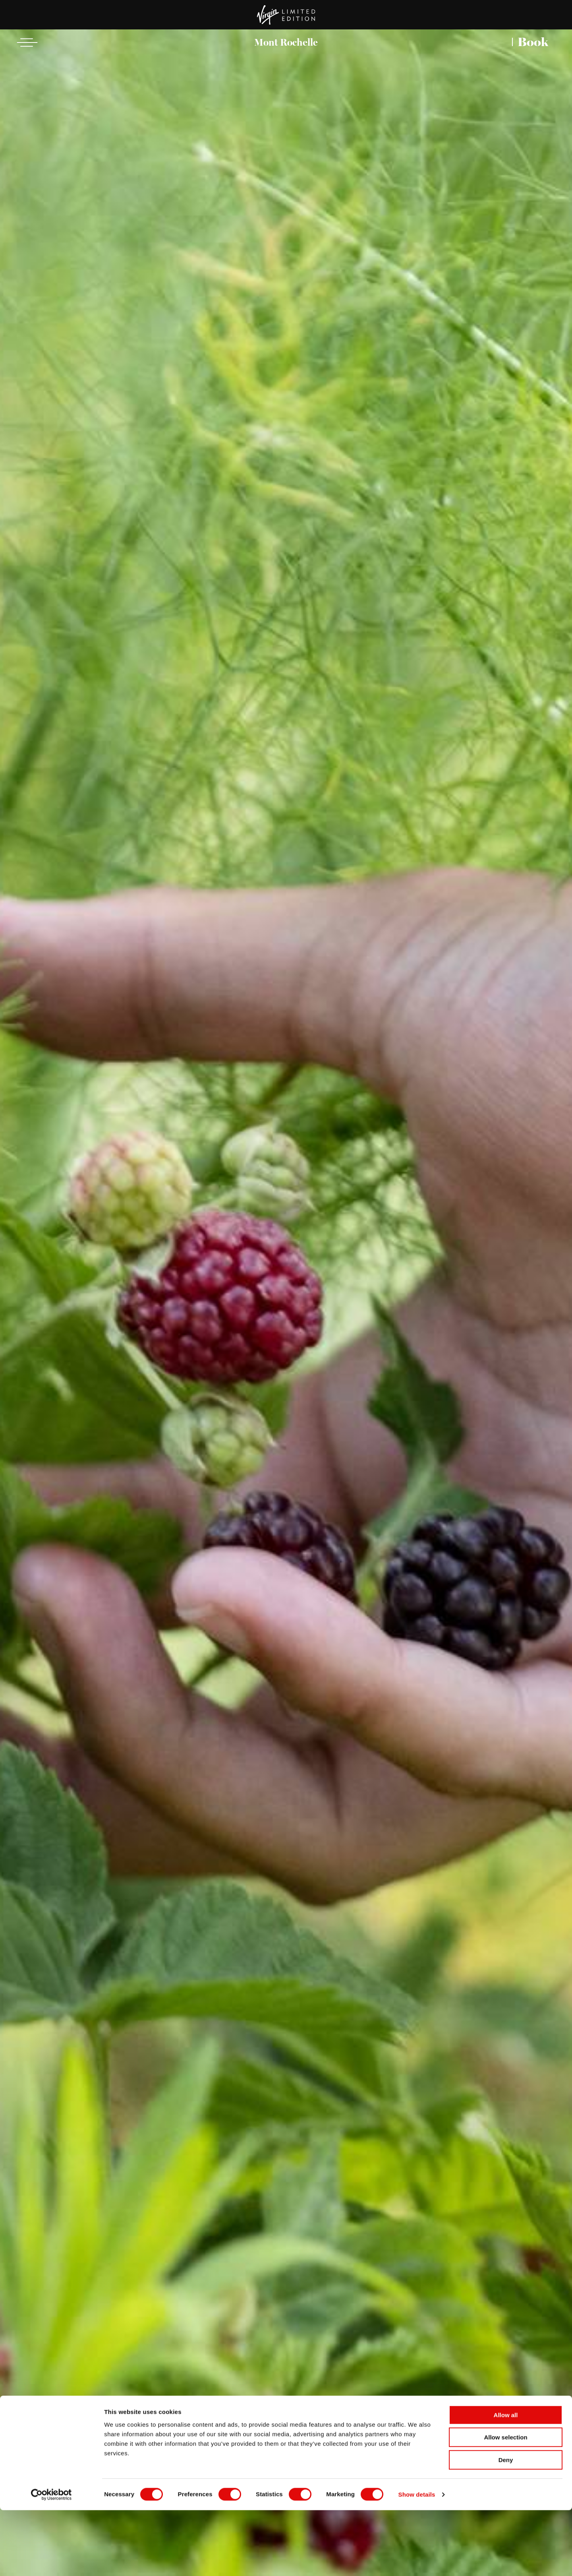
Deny (506, 2525)
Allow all (506, 2480)
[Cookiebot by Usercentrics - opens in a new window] (51, 2560)
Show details (416, 2560)
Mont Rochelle (286, 42)
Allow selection (505, 2503)
